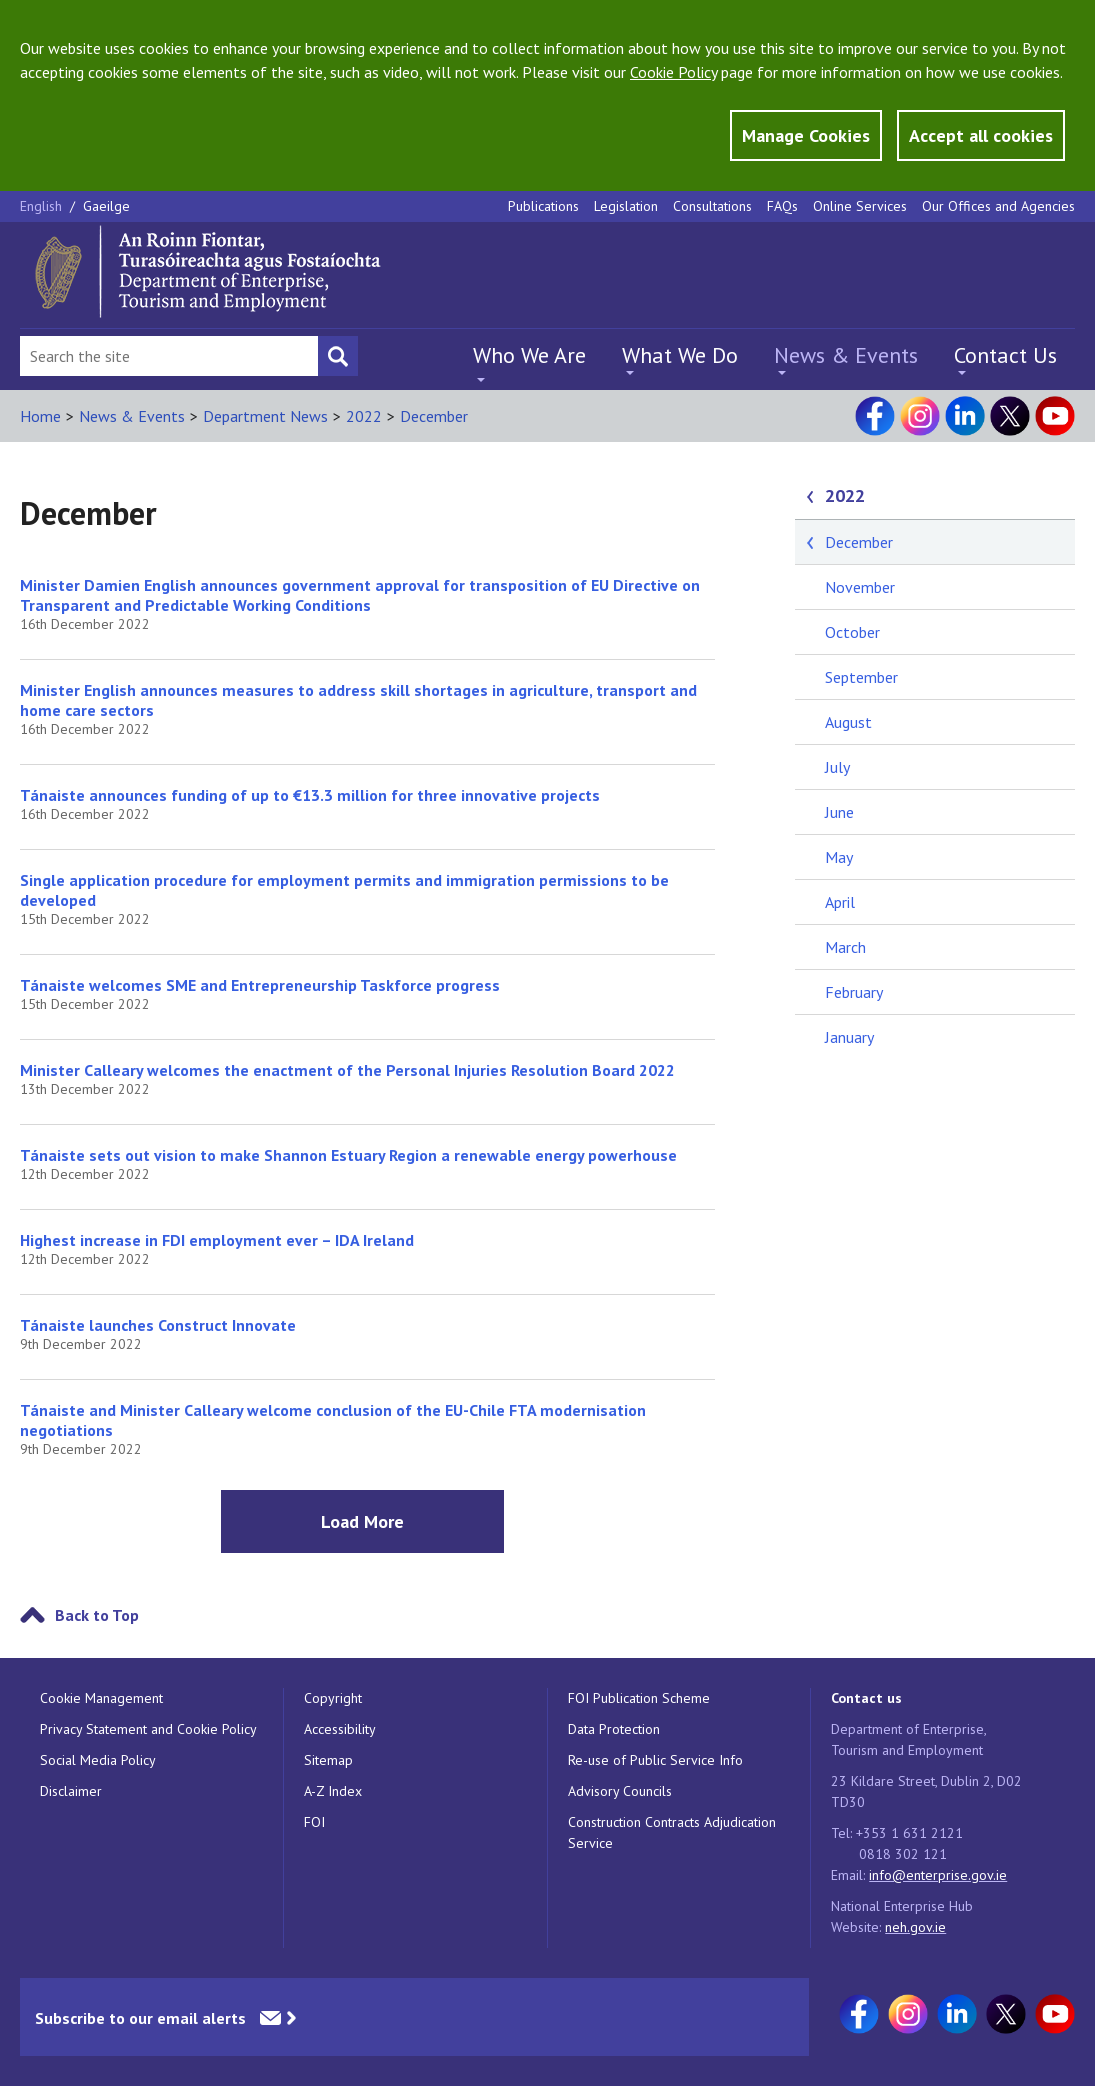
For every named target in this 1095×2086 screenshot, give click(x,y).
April (840, 902)
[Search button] (338, 356)
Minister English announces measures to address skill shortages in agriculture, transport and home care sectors (358, 700)
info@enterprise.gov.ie (938, 1875)
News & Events (846, 355)
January (849, 1037)
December (434, 416)
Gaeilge (106, 206)
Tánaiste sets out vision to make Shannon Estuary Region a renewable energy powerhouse (348, 1155)
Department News (265, 416)
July (837, 767)
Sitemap (328, 1760)
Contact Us (1005, 355)
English (43, 206)
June (839, 812)
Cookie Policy (673, 72)
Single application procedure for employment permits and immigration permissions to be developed (344, 890)
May (839, 857)
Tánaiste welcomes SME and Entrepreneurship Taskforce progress (260, 985)
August (848, 722)
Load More (362, 1521)
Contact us (866, 1698)
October (852, 632)
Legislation (626, 206)
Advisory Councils (620, 1791)
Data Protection (614, 1729)
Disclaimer (71, 1791)
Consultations (712, 206)
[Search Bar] (169, 356)
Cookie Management (101, 1698)
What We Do (680, 355)
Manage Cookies (806, 135)
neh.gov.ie (915, 1927)
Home (40, 416)
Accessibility (340, 1729)
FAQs (782, 206)
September (861, 677)
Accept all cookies (981, 135)
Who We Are (529, 355)
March (845, 947)
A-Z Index (333, 1791)
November (860, 587)
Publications (543, 206)
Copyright (333, 1698)
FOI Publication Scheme (639, 1698)
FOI (314, 1822)
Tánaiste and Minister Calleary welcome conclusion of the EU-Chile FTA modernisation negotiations (333, 1420)
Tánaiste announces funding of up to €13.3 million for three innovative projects (310, 795)
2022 (364, 416)
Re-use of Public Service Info (655, 1760)
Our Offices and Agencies (998, 206)
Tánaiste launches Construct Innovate (158, 1325)
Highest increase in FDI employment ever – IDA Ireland (217, 1240)
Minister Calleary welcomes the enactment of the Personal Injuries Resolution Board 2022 (347, 1070)
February (854, 992)
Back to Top (97, 1615)
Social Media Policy (98, 1760)
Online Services (860, 206)
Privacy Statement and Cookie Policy (148, 1729)
